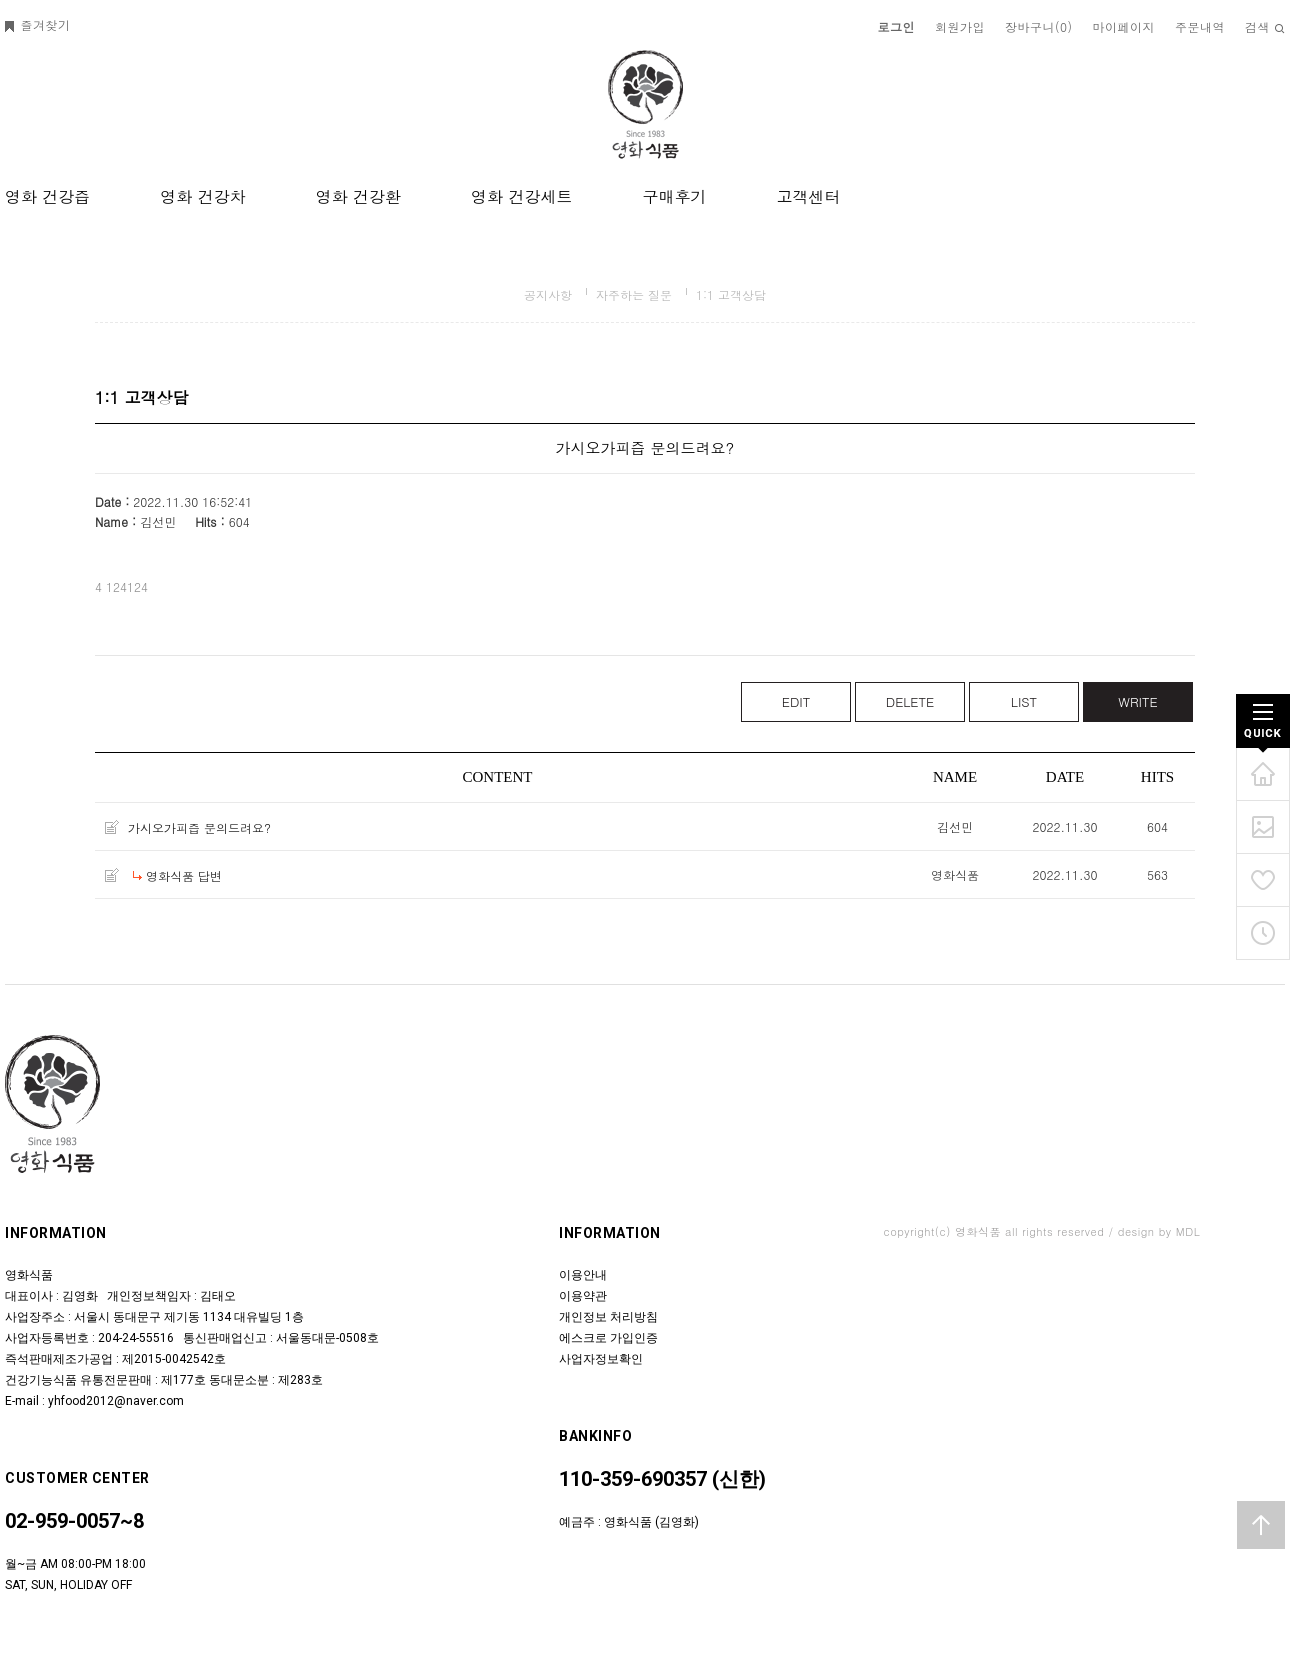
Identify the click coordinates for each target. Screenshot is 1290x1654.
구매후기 (674, 196)
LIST (1024, 701)
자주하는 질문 (634, 294)
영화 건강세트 (521, 196)
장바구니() (1039, 26)
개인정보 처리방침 (608, 1317)
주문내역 (1200, 26)
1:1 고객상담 (731, 294)
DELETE (910, 701)
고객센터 (808, 196)
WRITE (1137, 701)
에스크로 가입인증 (608, 1338)
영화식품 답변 (184, 875)
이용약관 (583, 1296)
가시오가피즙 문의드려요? (199, 827)
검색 (1265, 26)
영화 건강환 (358, 196)
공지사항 (548, 294)
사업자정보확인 (601, 1359)
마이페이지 (1124, 26)
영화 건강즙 (47, 196)
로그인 (897, 26)
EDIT (796, 701)
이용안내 (583, 1275)
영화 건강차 (202, 196)
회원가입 (960, 26)
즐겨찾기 (38, 24)
